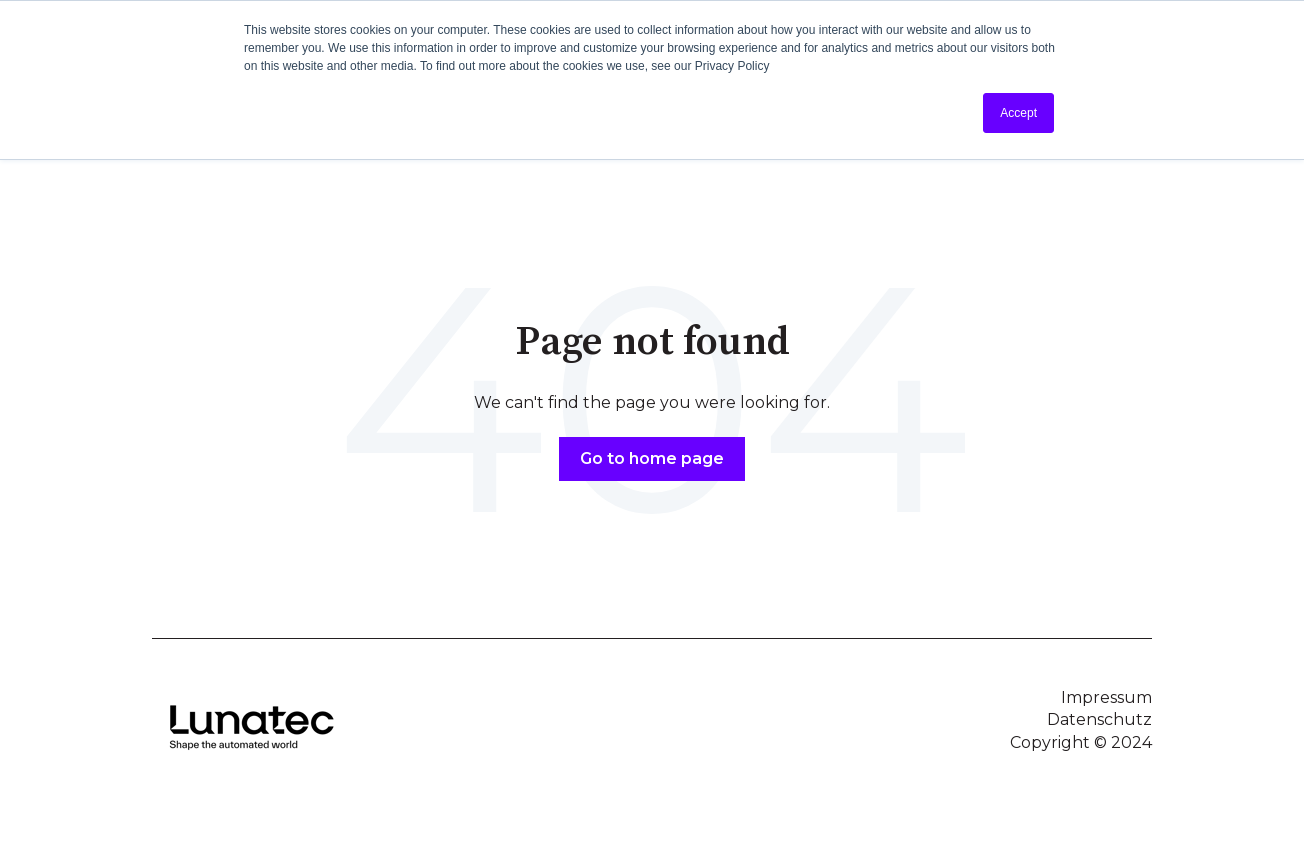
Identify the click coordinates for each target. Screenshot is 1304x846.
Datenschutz (1099, 719)
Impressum (1106, 697)
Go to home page (652, 458)
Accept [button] (1018, 113)
